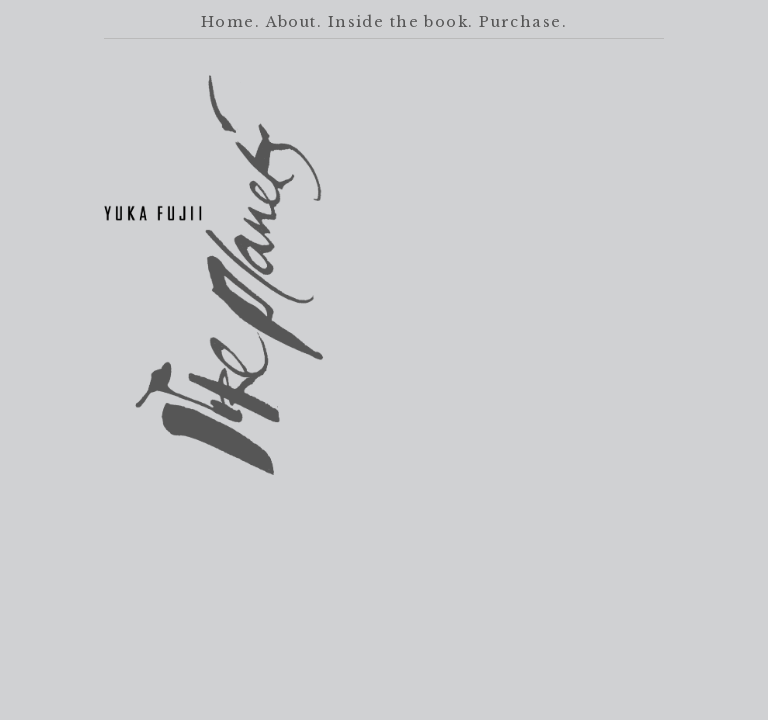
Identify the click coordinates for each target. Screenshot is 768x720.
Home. (230, 22)
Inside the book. (401, 22)
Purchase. (523, 22)
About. (294, 22)
